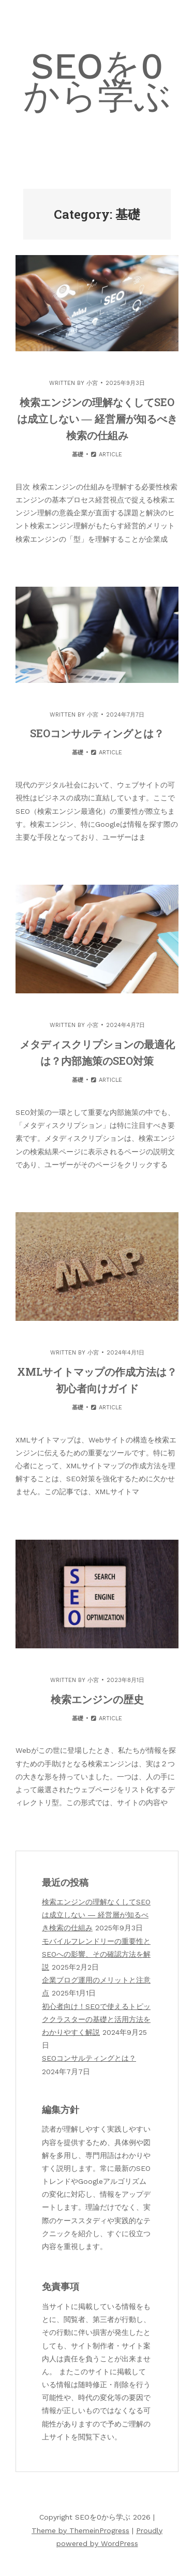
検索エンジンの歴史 (97, 1699)
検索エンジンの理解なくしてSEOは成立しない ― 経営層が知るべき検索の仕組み (97, 418)
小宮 (92, 383)
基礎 (77, 454)
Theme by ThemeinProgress (80, 2530)
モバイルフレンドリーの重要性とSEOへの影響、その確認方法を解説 (96, 1954)
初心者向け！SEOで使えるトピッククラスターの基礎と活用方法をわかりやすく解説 (96, 2019)
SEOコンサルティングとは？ (97, 733)
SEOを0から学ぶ (97, 81)
